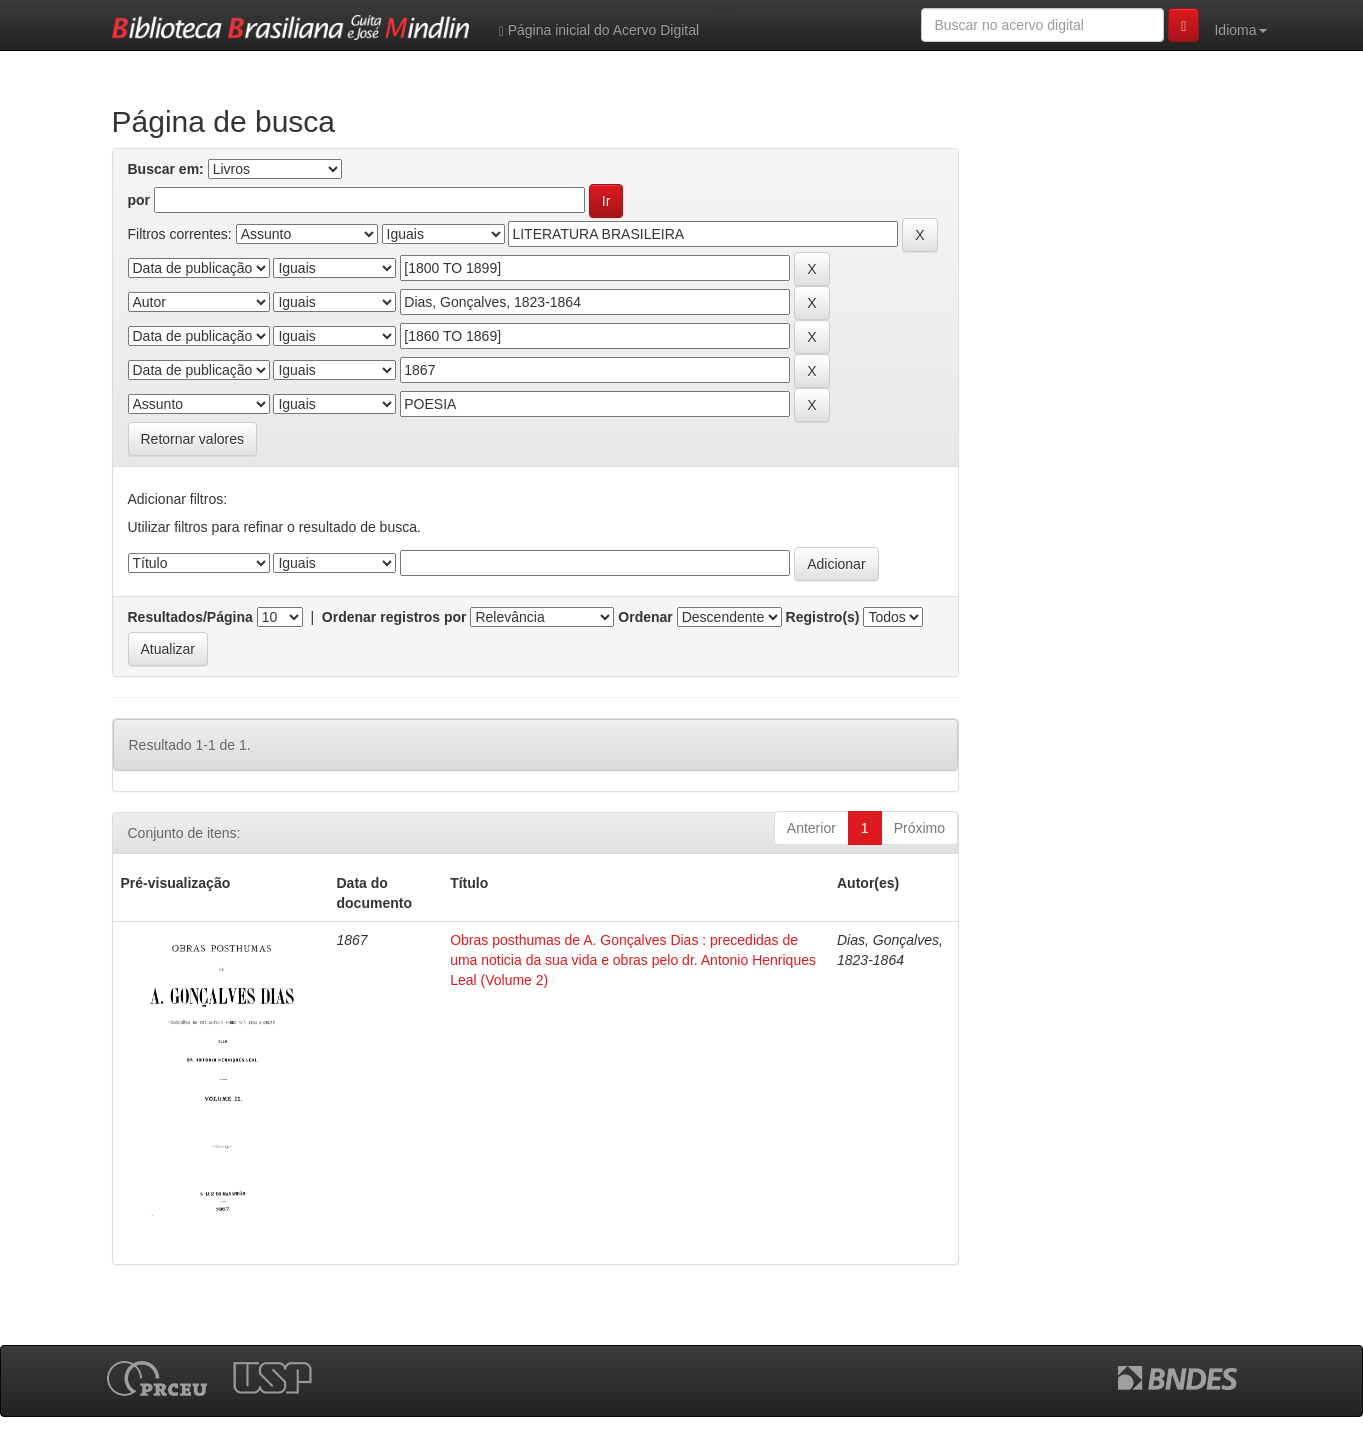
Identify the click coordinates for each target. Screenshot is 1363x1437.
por (139, 200)
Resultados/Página (190, 617)
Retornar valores (193, 439)
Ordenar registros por (394, 617)
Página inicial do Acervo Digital (599, 30)
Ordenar (645, 617)
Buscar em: (166, 169)
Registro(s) (823, 617)
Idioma (1240, 30)
